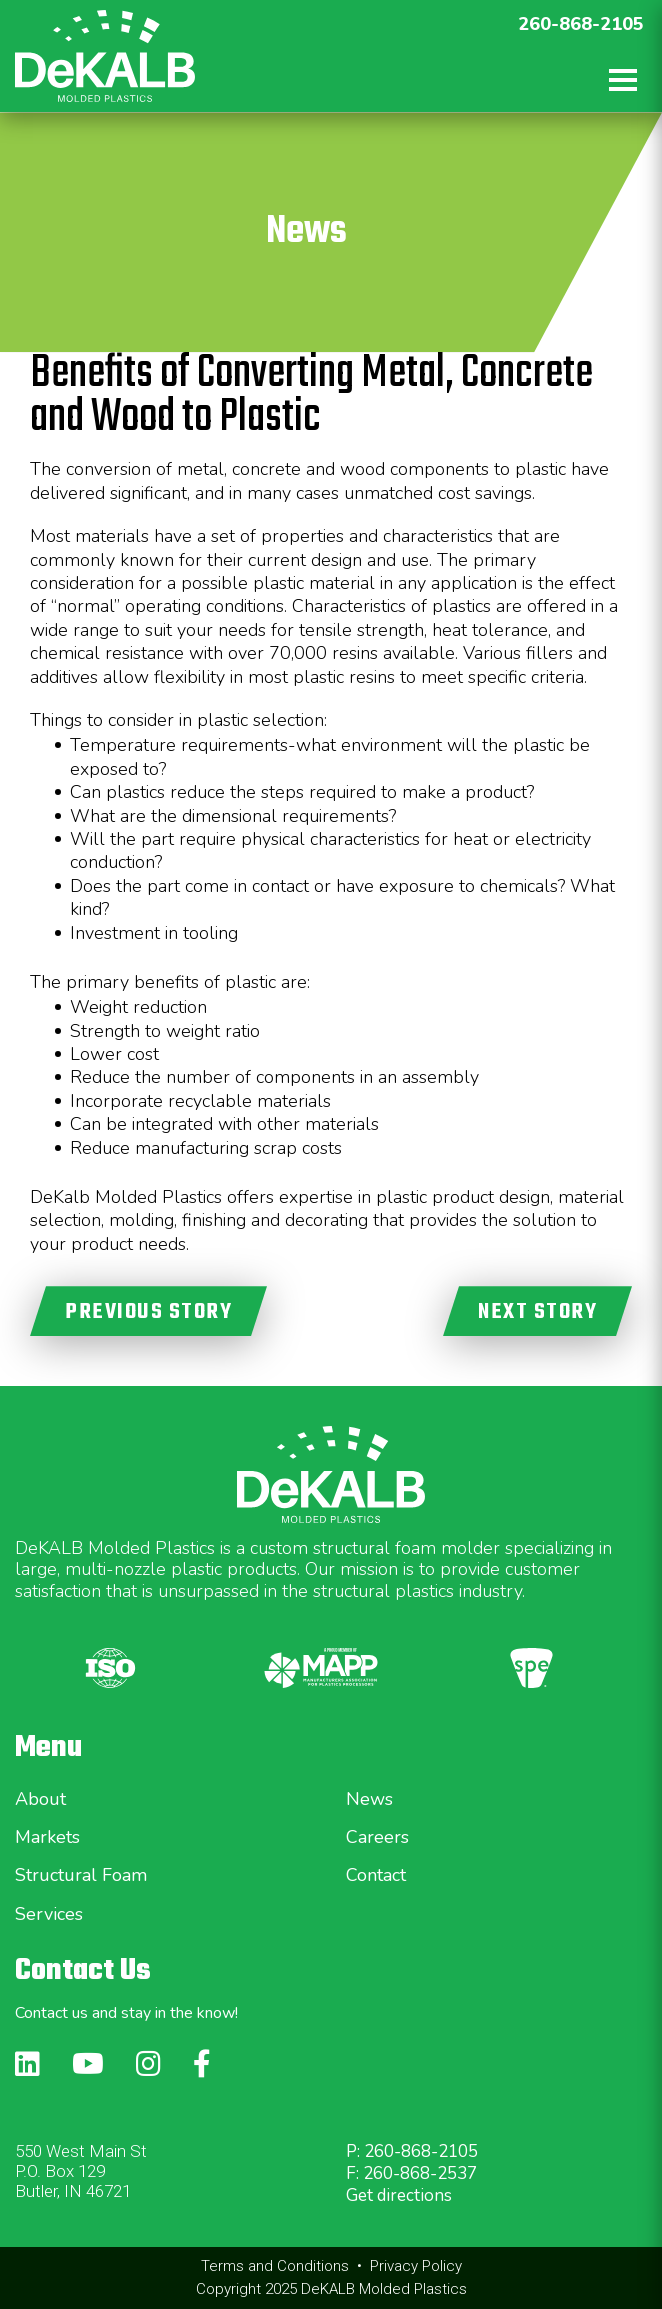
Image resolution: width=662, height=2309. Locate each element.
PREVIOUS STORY (148, 1312)
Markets (47, 1837)
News (369, 1799)
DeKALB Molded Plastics (384, 2289)
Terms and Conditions (275, 2266)
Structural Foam (81, 1875)
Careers (377, 1837)
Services (49, 1914)
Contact (376, 1875)
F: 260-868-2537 (411, 2173)
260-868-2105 (581, 24)
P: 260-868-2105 (412, 2151)
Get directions (399, 2195)
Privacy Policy (416, 2266)
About (40, 1799)
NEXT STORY (537, 1312)
